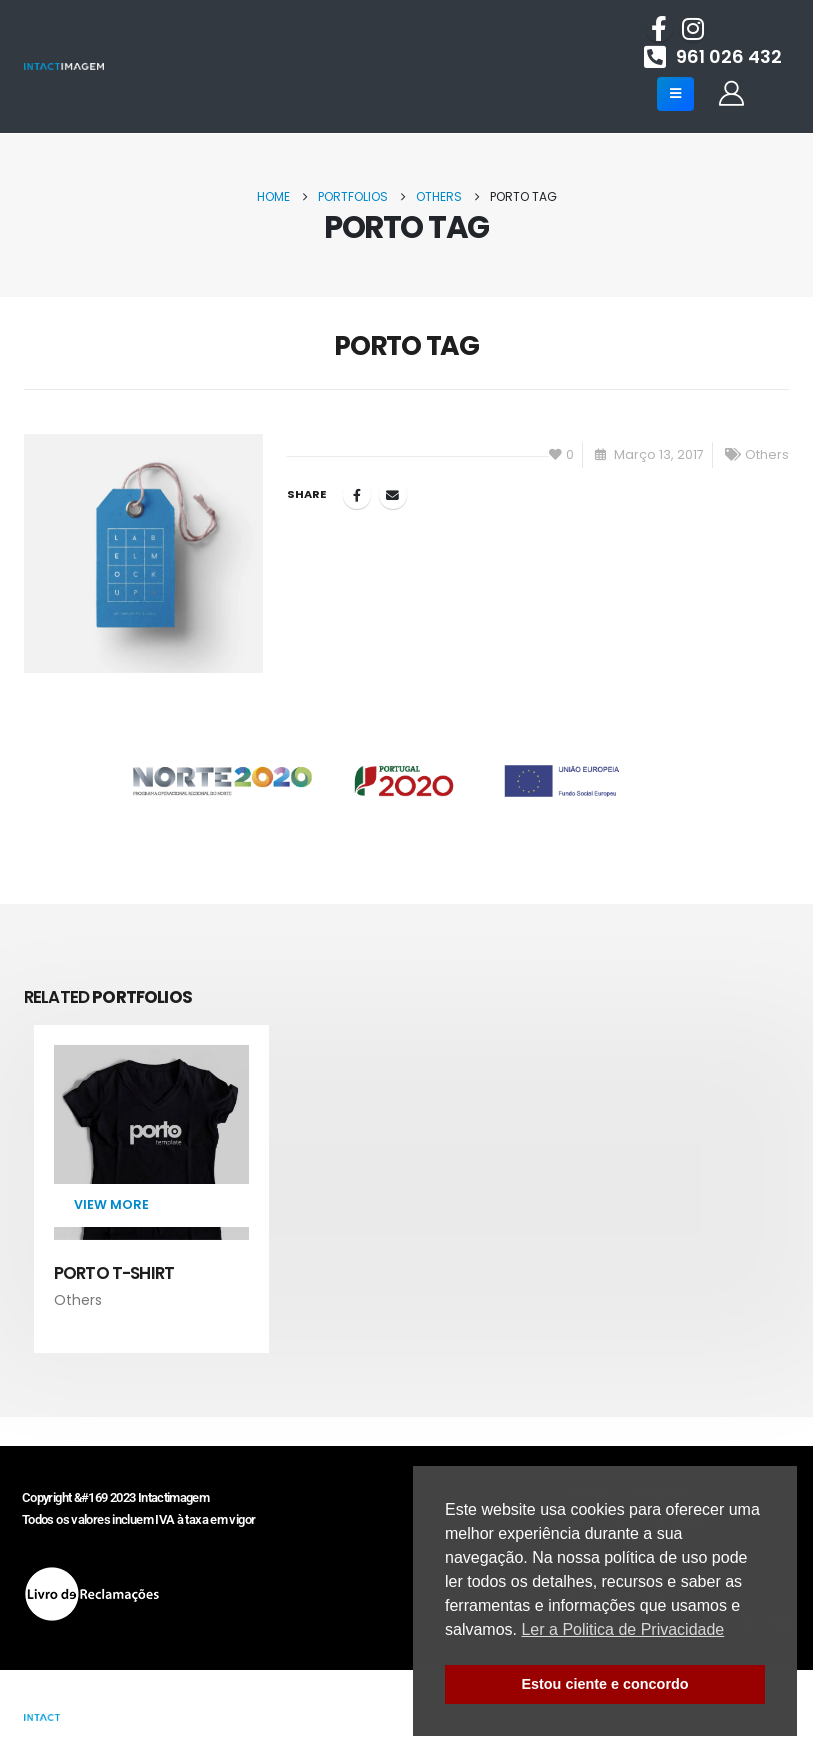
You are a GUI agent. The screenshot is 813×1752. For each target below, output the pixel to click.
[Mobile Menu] (675, 94)
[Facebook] (659, 28)
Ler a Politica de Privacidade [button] (622, 1629)
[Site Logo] (64, 66)
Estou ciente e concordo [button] (604, 1684)
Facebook (357, 495)
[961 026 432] (713, 55)
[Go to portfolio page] (151, 1179)
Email (393, 495)
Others (767, 454)
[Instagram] (693, 28)
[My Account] (731, 94)
